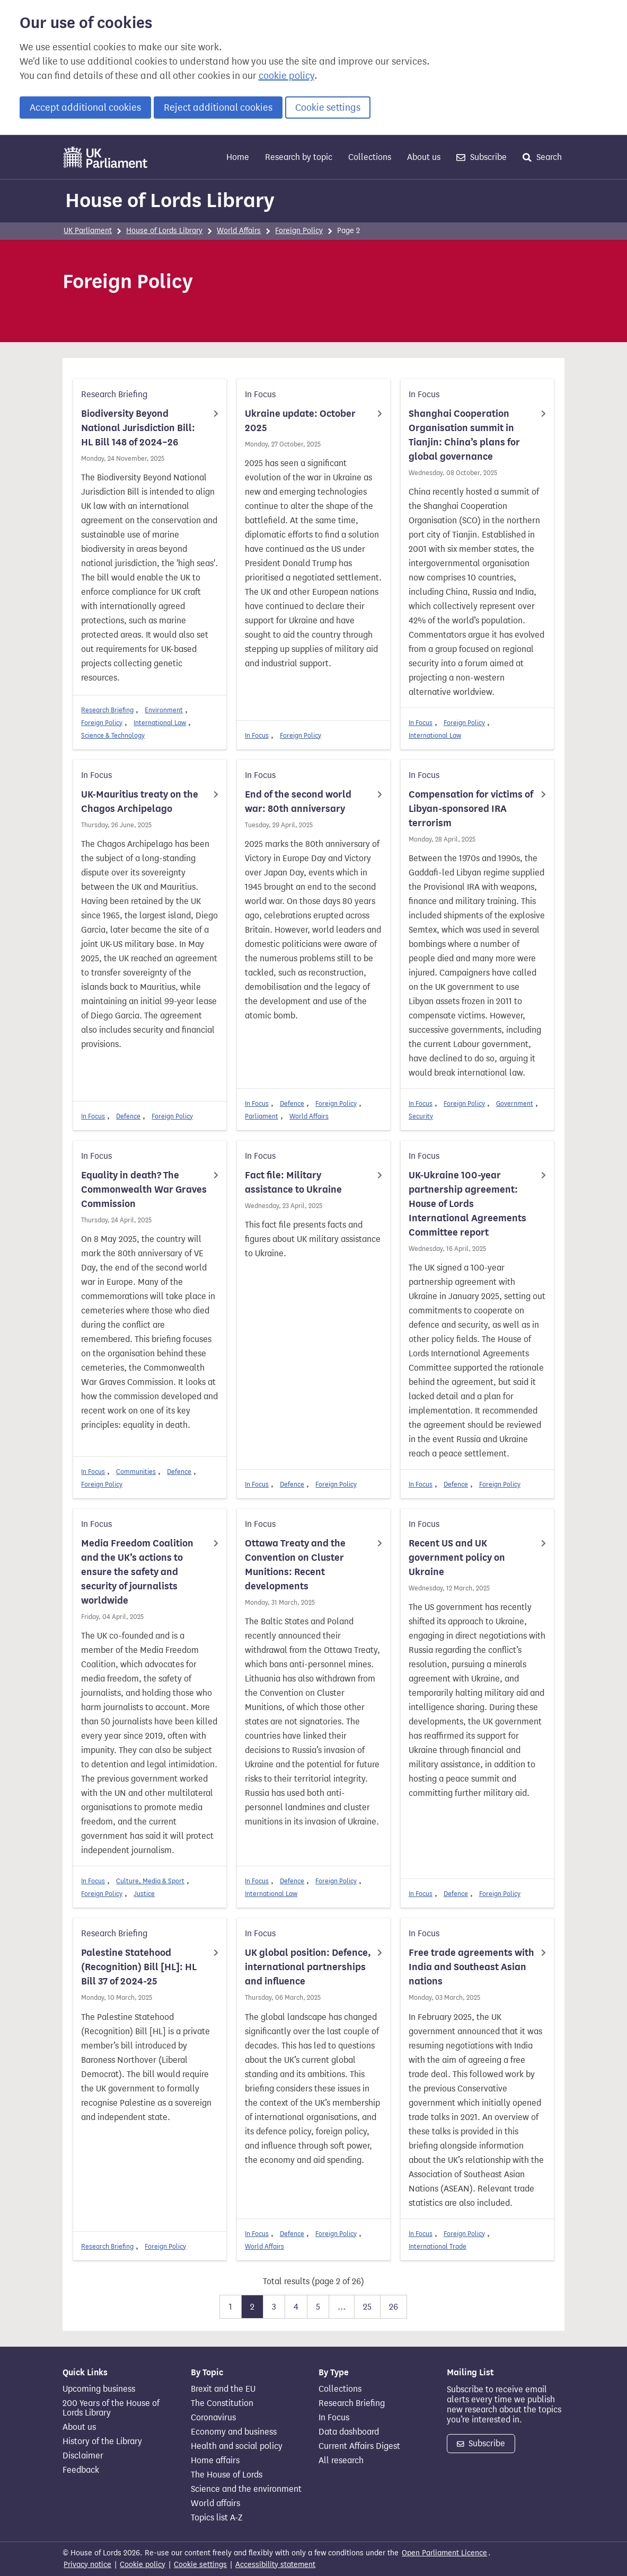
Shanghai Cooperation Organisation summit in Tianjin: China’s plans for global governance (464, 435)
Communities (136, 1471)
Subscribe (481, 157)
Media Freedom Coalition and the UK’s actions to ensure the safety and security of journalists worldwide (137, 1571)
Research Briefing (107, 710)
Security (421, 1116)
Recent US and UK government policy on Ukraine (457, 1557)
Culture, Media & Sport (150, 1881)
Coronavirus (213, 2417)
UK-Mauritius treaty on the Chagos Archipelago (139, 802)
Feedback (81, 2470)
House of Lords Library (170, 200)
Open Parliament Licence (444, 2552)
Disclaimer (83, 2456)
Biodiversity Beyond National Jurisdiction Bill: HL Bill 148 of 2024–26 (138, 428)
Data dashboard (349, 2432)
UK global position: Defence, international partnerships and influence (308, 1967)
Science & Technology (113, 735)
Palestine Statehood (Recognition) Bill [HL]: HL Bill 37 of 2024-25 (139, 1967)
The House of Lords (226, 2475)
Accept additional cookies (85, 107)
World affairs (215, 2503)
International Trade (437, 2246)
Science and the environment (246, 2489)
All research (341, 2460)
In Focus (257, 735)
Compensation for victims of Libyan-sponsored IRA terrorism (471, 809)
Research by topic (298, 157)
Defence (128, 1116)
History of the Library (102, 2441)
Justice (144, 1894)
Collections (369, 157)
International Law (160, 723)
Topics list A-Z (216, 2518)
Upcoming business (99, 2389)
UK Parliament (88, 230)
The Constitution (222, 2403)
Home (237, 157)
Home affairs (215, 2460)
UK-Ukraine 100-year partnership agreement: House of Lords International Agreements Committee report (467, 1203)
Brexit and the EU (223, 2389)
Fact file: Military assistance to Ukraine (293, 1182)
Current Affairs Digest (359, 2446)
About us (423, 157)
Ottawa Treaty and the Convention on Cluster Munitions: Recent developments (295, 1564)
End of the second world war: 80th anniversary (298, 802)
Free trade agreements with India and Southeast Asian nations (471, 1967)
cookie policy (286, 76)
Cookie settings (327, 107)
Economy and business (234, 2432)
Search (542, 157)
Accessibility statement (275, 2564)
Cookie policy (142, 2564)
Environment (164, 710)
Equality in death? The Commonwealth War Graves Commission (144, 1189)
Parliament (261, 1116)
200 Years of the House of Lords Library (111, 2408)
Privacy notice (87, 2564)
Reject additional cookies (218, 107)
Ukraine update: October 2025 (300, 421)
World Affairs (239, 230)
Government (514, 1103)
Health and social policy (236, 2446)
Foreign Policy (299, 230)
